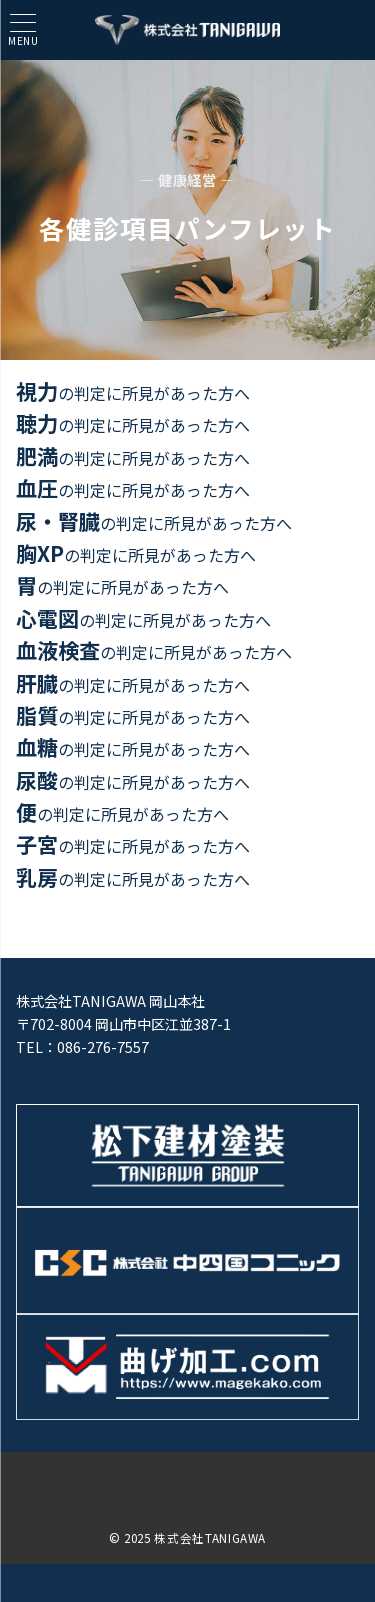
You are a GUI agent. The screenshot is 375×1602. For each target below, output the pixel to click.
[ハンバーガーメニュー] (23, 29)
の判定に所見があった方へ (133, 393)
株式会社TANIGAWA (210, 1538)
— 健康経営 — (187, 180)
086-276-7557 (103, 1047)
